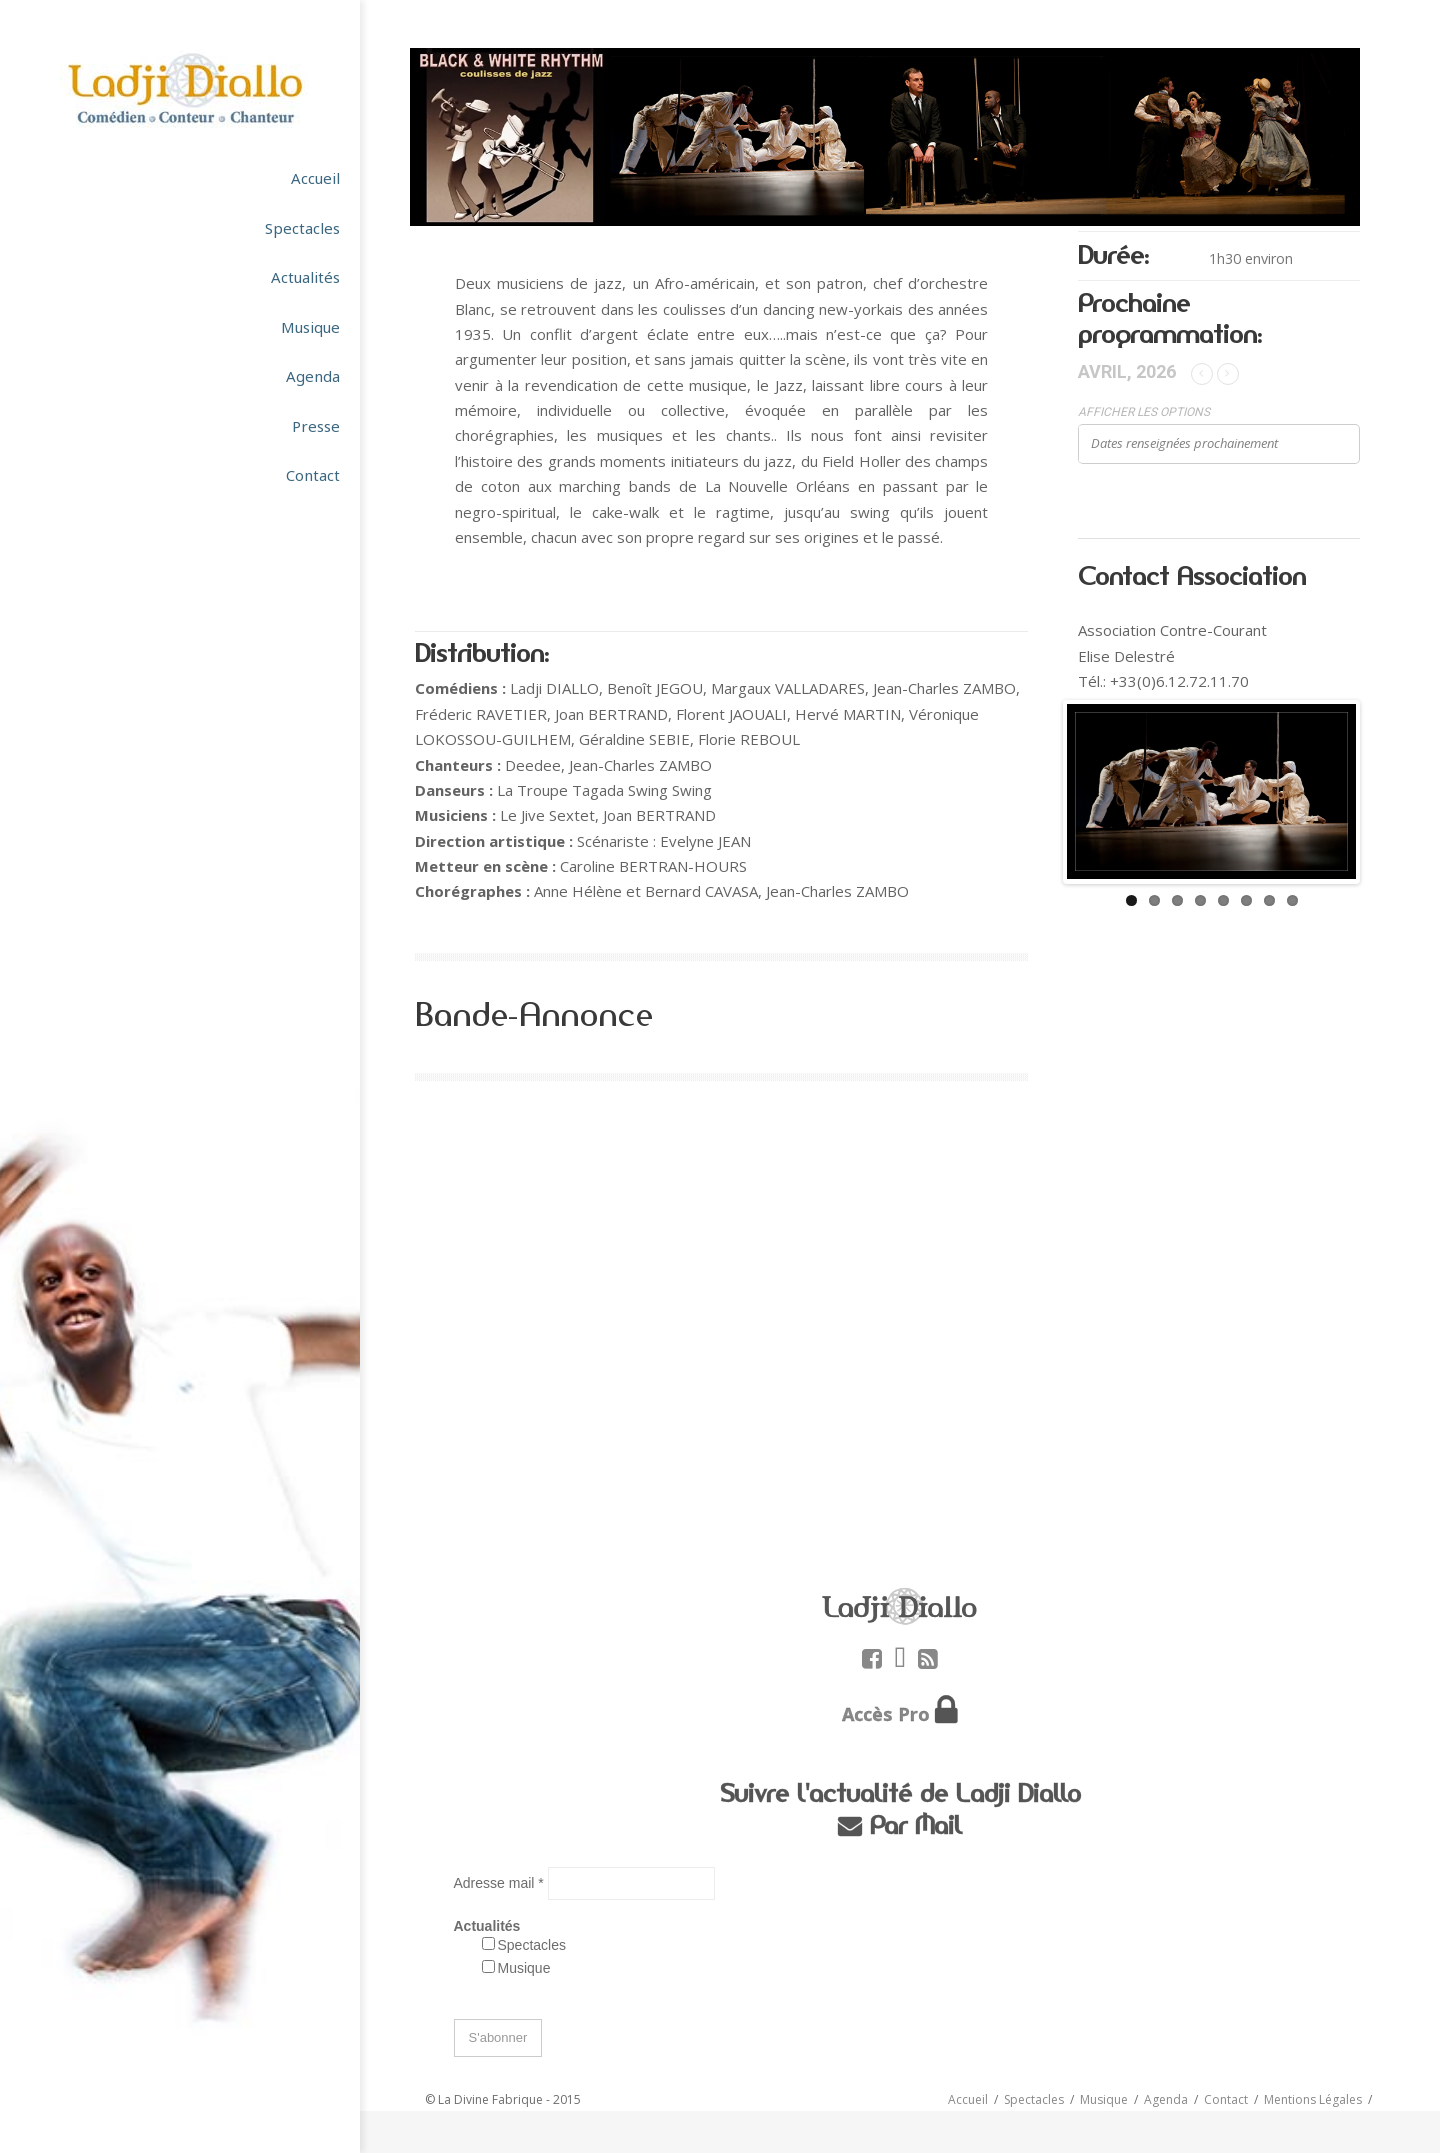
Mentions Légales (1313, 2099)
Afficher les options (1144, 412)
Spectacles (532, 1945)
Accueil (968, 2099)
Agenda (1166, 2099)
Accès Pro (886, 1714)
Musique (524, 1968)
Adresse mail (501, 1883)
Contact (1226, 2099)
